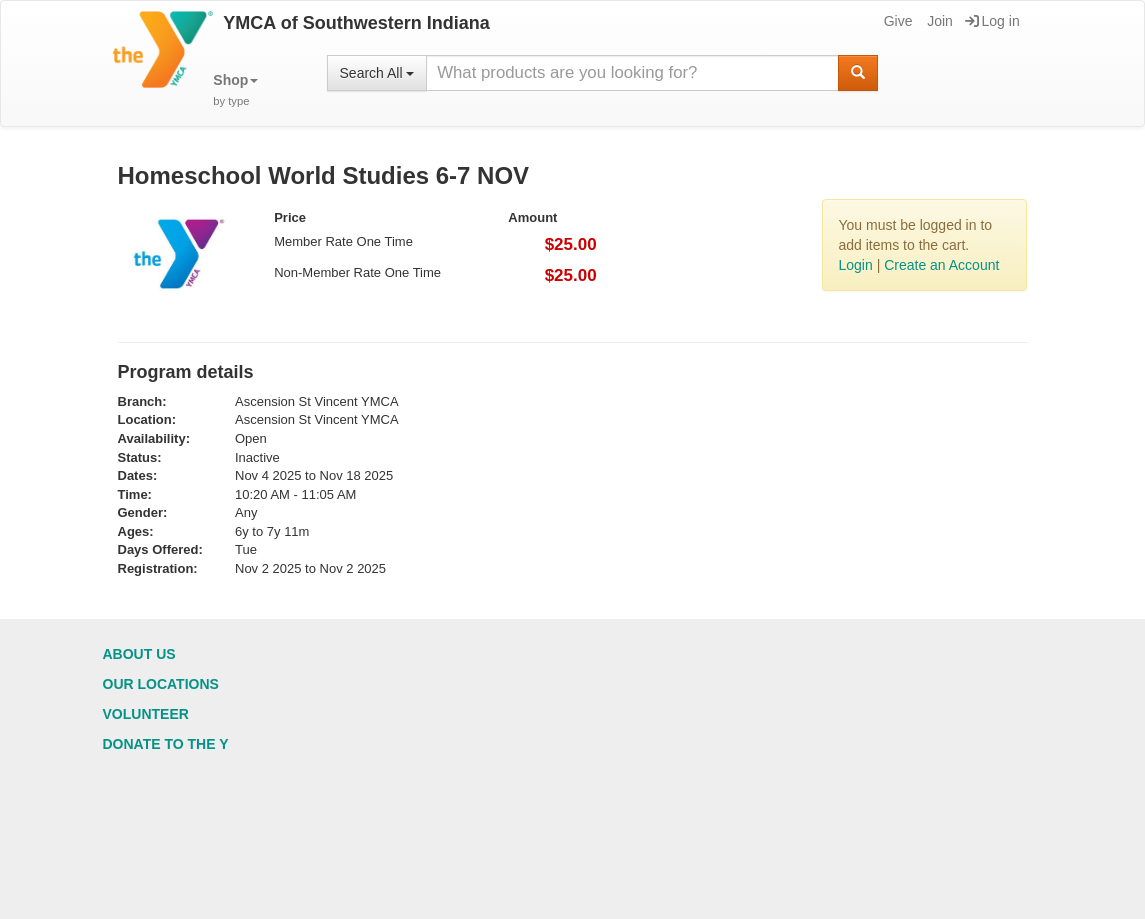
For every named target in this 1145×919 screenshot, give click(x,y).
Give (897, 21)
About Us (139, 654)
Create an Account (941, 265)
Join (938, 21)
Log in (992, 21)
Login (855, 265)
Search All (377, 73)
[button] (235, 90)
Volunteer (146, 714)
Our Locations (161, 684)
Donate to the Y (166, 744)
